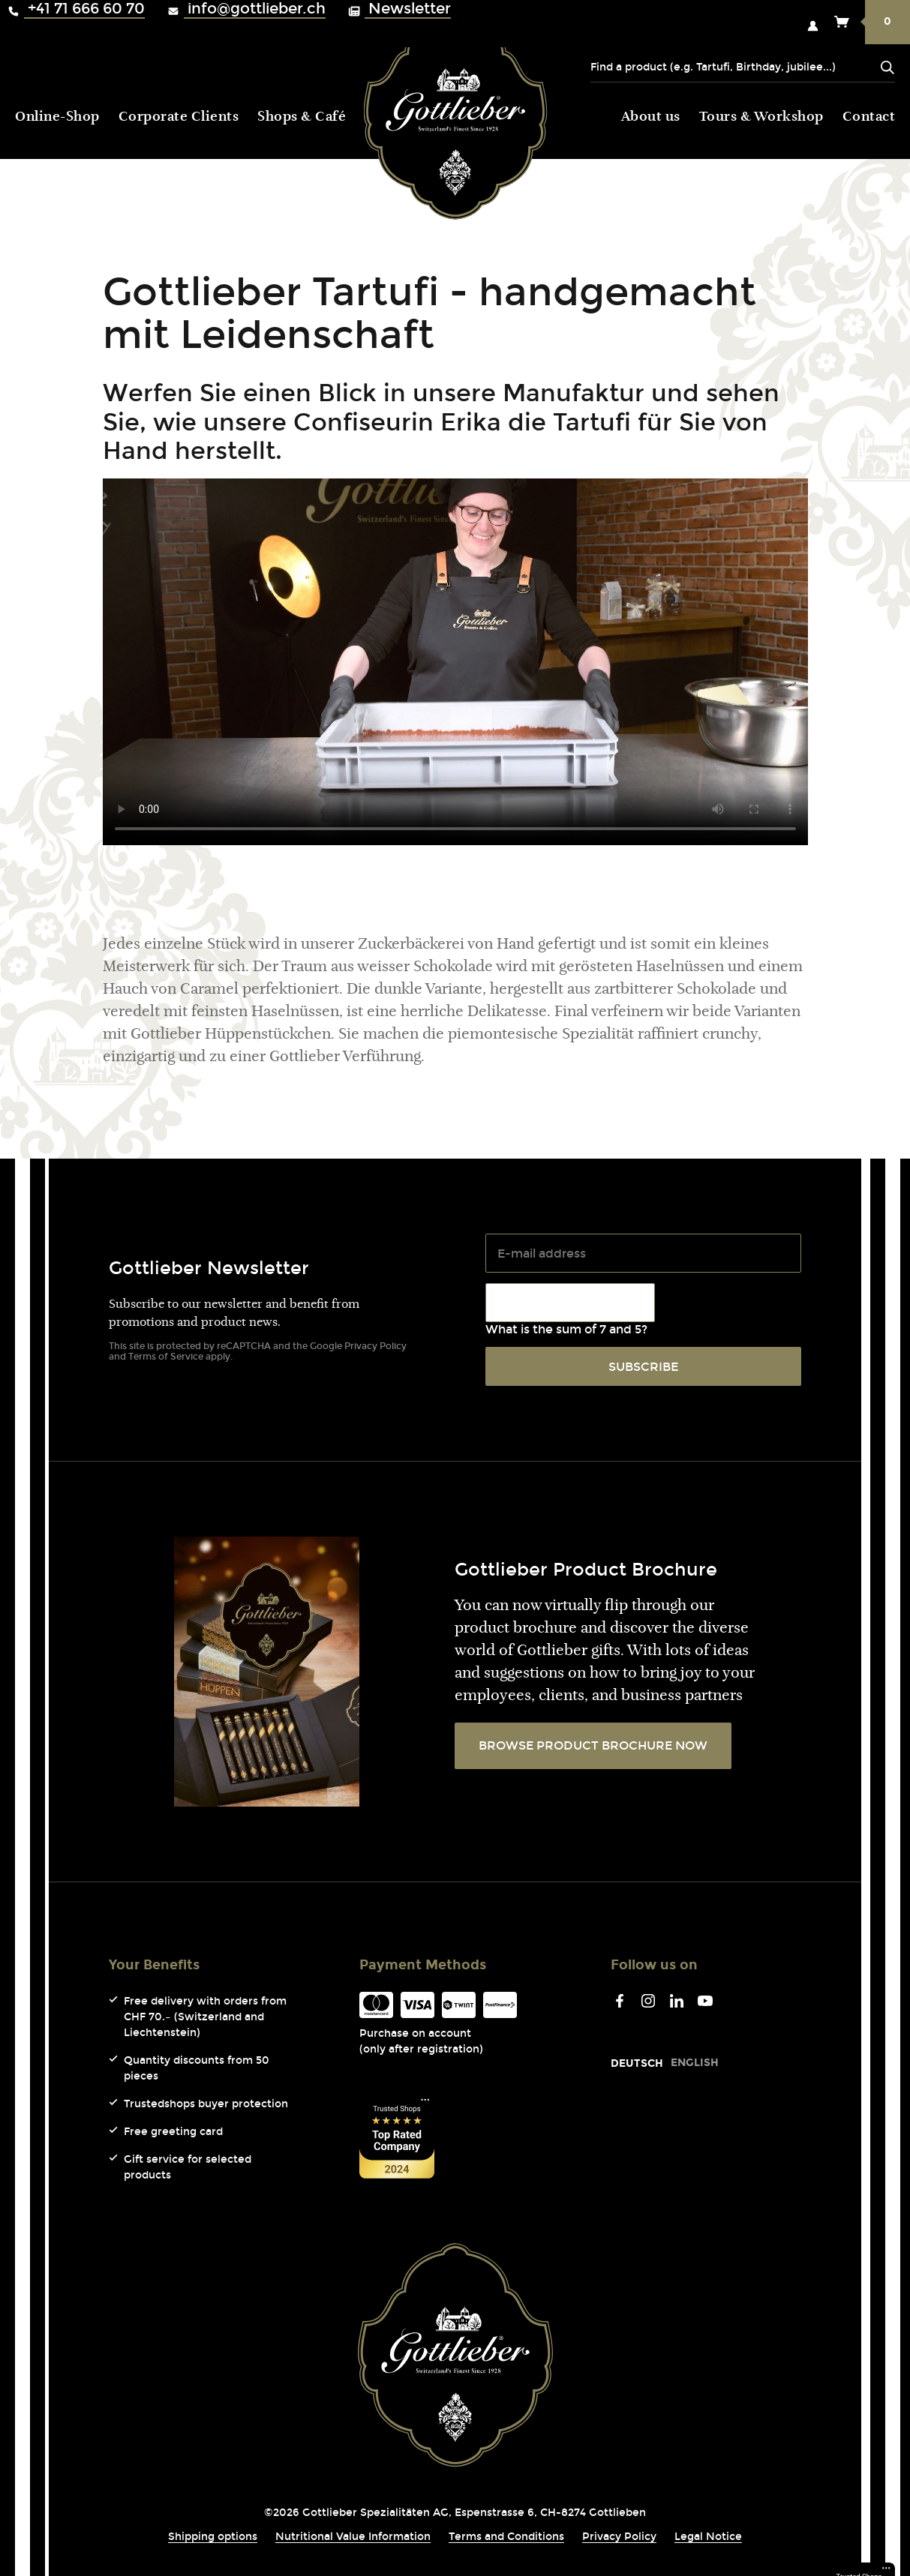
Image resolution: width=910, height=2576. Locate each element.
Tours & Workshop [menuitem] (761, 117)
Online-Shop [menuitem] (57, 117)
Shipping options (212, 2536)
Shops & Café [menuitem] (301, 117)
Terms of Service (165, 1356)
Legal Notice (708, 2536)
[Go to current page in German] (637, 2063)
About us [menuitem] (650, 117)
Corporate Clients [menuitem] (179, 117)
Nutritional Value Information (353, 2536)
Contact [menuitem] (869, 117)
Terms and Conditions (506, 2536)
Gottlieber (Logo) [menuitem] (455, 114)
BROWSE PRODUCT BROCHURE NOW (593, 1745)
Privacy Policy (375, 1346)
